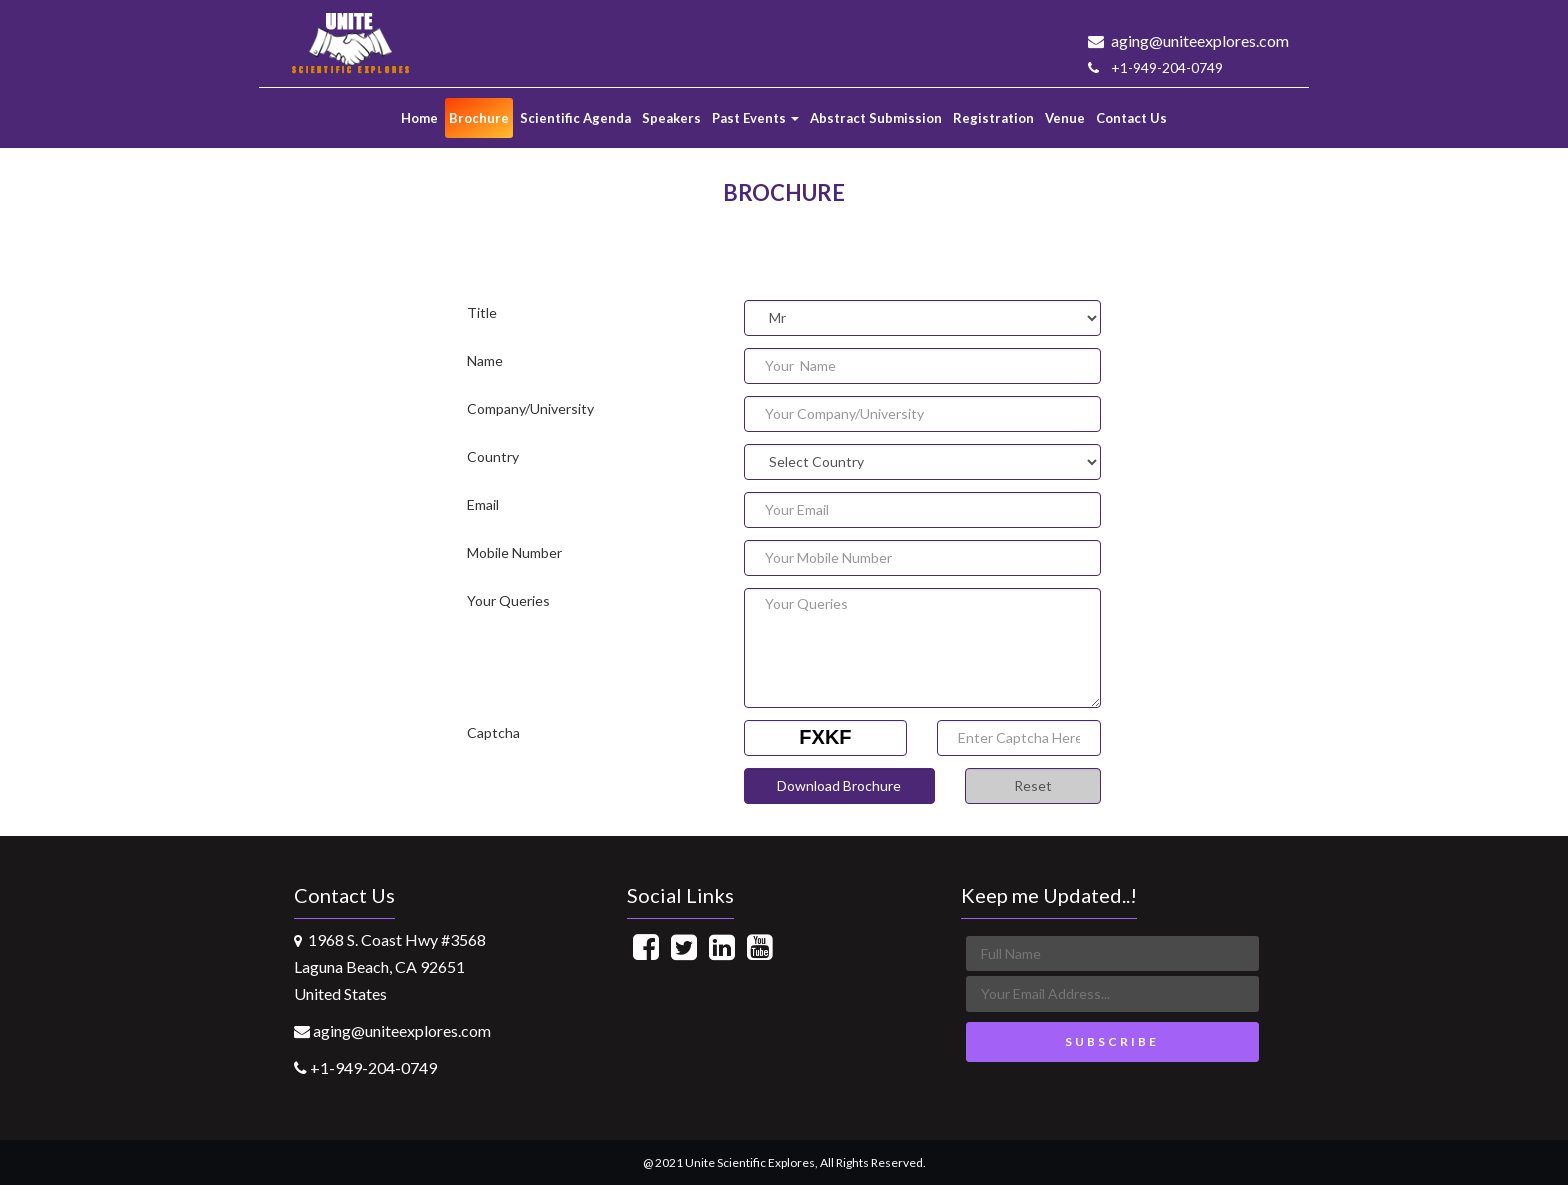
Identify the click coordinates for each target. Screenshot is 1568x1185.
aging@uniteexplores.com (1188, 40)
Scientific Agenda (575, 118)
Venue (1065, 118)
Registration (993, 118)
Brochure (479, 118)
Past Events (755, 118)
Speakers (671, 118)
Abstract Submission (876, 118)
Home (419, 118)
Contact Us (1131, 118)
